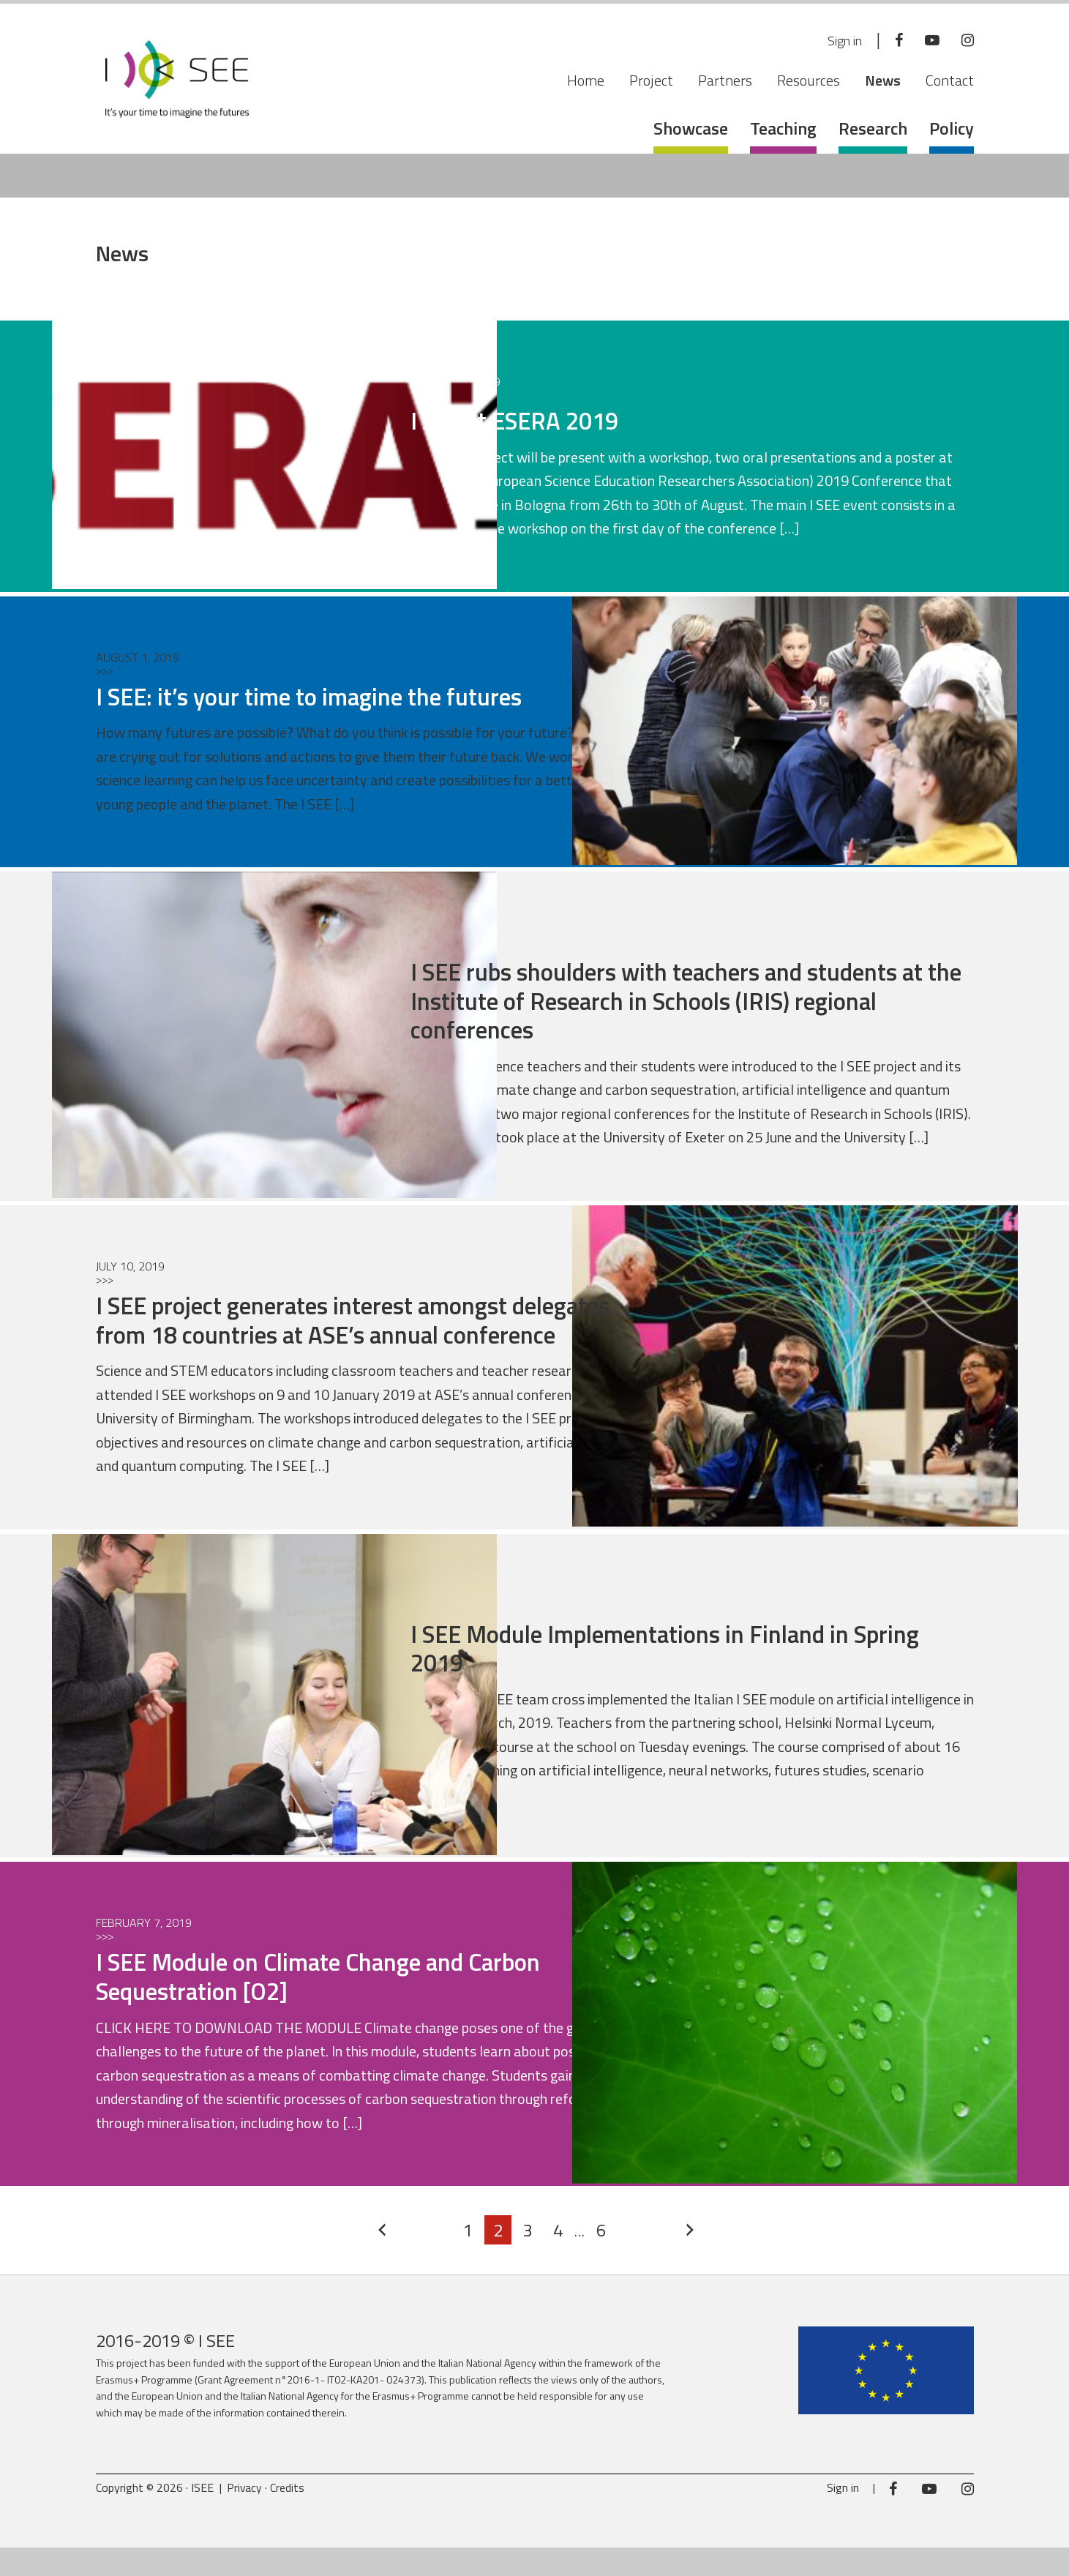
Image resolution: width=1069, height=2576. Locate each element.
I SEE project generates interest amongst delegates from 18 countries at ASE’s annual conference (343, 1333)
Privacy (245, 2516)
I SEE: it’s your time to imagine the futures (330, 695)
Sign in (837, 40)
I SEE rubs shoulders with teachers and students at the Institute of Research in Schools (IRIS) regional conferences (679, 1000)
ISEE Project (177, 84)
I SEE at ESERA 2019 (526, 420)
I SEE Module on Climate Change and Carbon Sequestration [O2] (343, 2005)
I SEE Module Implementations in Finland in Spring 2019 (653, 1676)
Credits (288, 2516)
